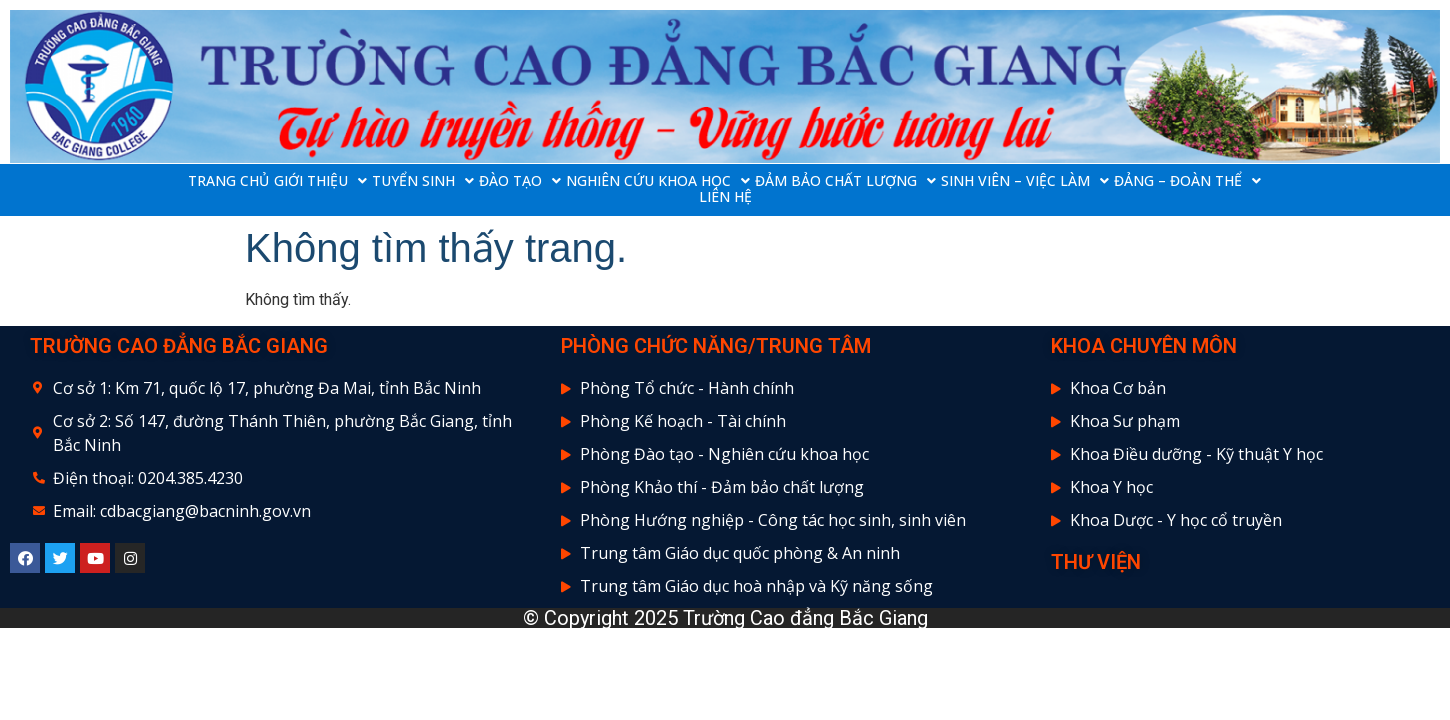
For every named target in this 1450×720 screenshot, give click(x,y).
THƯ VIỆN (1096, 562)
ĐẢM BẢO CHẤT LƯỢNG (845, 181)
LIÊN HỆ (725, 197)
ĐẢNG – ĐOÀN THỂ (1187, 181)
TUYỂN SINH (423, 181)
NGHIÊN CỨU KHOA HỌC (658, 181)
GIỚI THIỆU (320, 181)
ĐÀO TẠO (520, 181)
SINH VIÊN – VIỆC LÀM (1025, 181)
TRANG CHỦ (228, 181)
